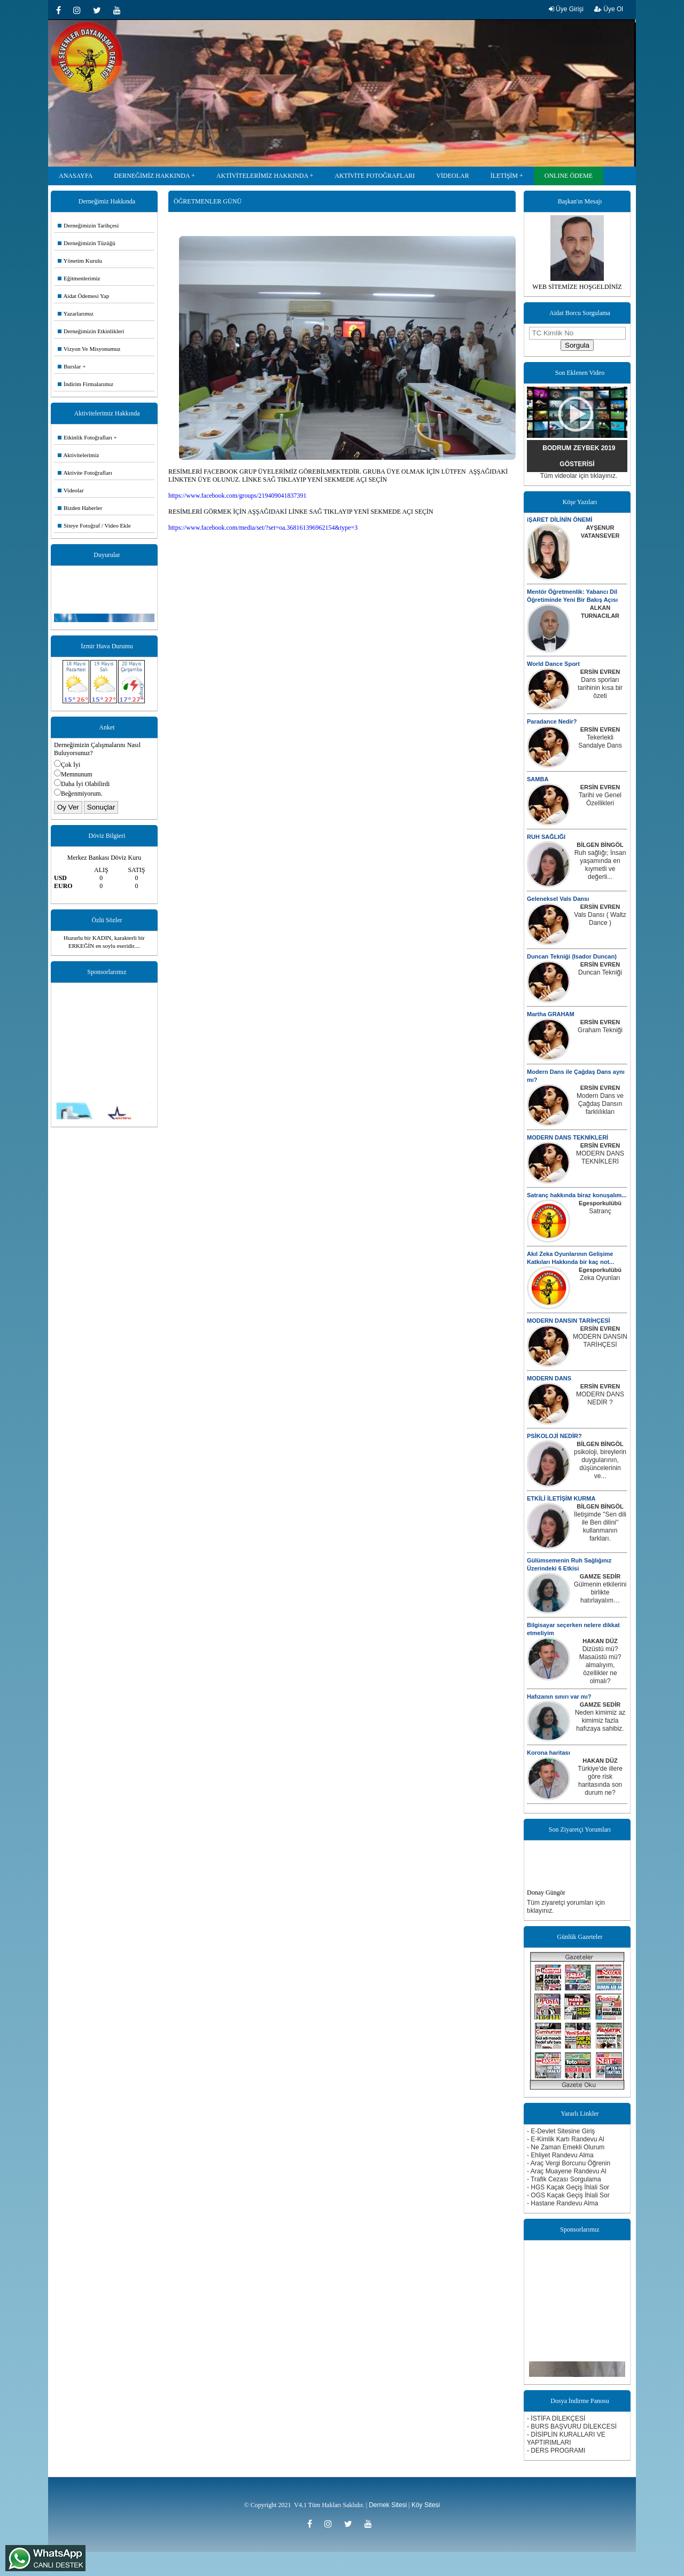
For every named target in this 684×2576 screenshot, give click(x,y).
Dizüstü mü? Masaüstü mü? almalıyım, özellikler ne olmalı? (600, 1665)
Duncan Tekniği (600, 972)
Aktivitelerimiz (78, 455)
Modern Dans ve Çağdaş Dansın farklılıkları (600, 1104)
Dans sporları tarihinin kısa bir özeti (600, 688)
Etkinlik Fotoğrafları (85, 437)
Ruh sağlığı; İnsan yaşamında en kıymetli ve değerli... (600, 865)
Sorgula (577, 345)
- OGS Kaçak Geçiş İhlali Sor (568, 2195)
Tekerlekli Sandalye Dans (599, 741)
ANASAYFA (75, 175)
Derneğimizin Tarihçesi (88, 225)
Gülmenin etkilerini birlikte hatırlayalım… (600, 1592)
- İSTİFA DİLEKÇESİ (556, 2418)
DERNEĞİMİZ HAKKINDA (152, 175)
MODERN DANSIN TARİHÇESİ (568, 1320)
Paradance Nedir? (552, 721)
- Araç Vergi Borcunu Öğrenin (568, 2163)
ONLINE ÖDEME (569, 175)
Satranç (600, 1211)
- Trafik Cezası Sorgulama (564, 2179)
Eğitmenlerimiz (79, 278)
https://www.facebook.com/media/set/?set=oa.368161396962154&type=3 (262, 527)
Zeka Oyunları (600, 1278)
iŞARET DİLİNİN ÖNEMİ (559, 519)
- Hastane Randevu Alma (562, 2203)
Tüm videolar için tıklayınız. (579, 476)
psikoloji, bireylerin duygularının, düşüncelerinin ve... (600, 1464)
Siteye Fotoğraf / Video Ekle (94, 525)
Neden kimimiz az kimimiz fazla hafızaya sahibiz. (600, 1720)
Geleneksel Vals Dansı (558, 899)
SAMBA (537, 779)
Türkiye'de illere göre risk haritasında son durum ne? (600, 1780)
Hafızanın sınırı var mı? (559, 1696)
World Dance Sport (553, 664)
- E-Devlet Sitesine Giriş (561, 2131)
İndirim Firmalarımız (85, 384)
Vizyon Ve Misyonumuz (89, 348)
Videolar (71, 490)
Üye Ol (608, 9)
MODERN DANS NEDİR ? (600, 1398)
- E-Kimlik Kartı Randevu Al (565, 2139)
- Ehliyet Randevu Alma (560, 2155)
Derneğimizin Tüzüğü (86, 243)
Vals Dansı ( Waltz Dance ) (600, 918)
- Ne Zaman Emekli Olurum (565, 2147)
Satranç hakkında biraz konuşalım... (576, 1195)
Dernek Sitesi (388, 2505)
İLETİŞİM (504, 175)
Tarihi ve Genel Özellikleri (600, 799)
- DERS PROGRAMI (556, 2450)
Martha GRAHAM (550, 1014)
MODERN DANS (549, 1378)
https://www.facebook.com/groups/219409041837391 (237, 495)
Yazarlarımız (76, 313)
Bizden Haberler (80, 508)
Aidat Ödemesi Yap (83, 296)
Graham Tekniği (600, 1030)
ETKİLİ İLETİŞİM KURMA (561, 1498)
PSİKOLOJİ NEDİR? (554, 1436)
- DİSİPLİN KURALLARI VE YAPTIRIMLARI (566, 2438)
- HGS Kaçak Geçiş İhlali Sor (568, 2187)
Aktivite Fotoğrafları (85, 472)
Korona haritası (548, 1752)
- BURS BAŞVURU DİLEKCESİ (572, 2426)
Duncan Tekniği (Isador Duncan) (572, 956)
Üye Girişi (566, 9)
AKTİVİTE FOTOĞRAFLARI (375, 175)
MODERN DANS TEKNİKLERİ (567, 1137)
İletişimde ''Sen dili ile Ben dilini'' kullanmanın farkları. (600, 1526)
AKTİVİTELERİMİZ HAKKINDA (262, 175)
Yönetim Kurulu (80, 260)
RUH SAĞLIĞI (546, 837)
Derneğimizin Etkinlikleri (91, 331)
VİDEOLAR (452, 175)
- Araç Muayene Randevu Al (567, 2171)
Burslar (69, 366)
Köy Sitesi (425, 2505)
